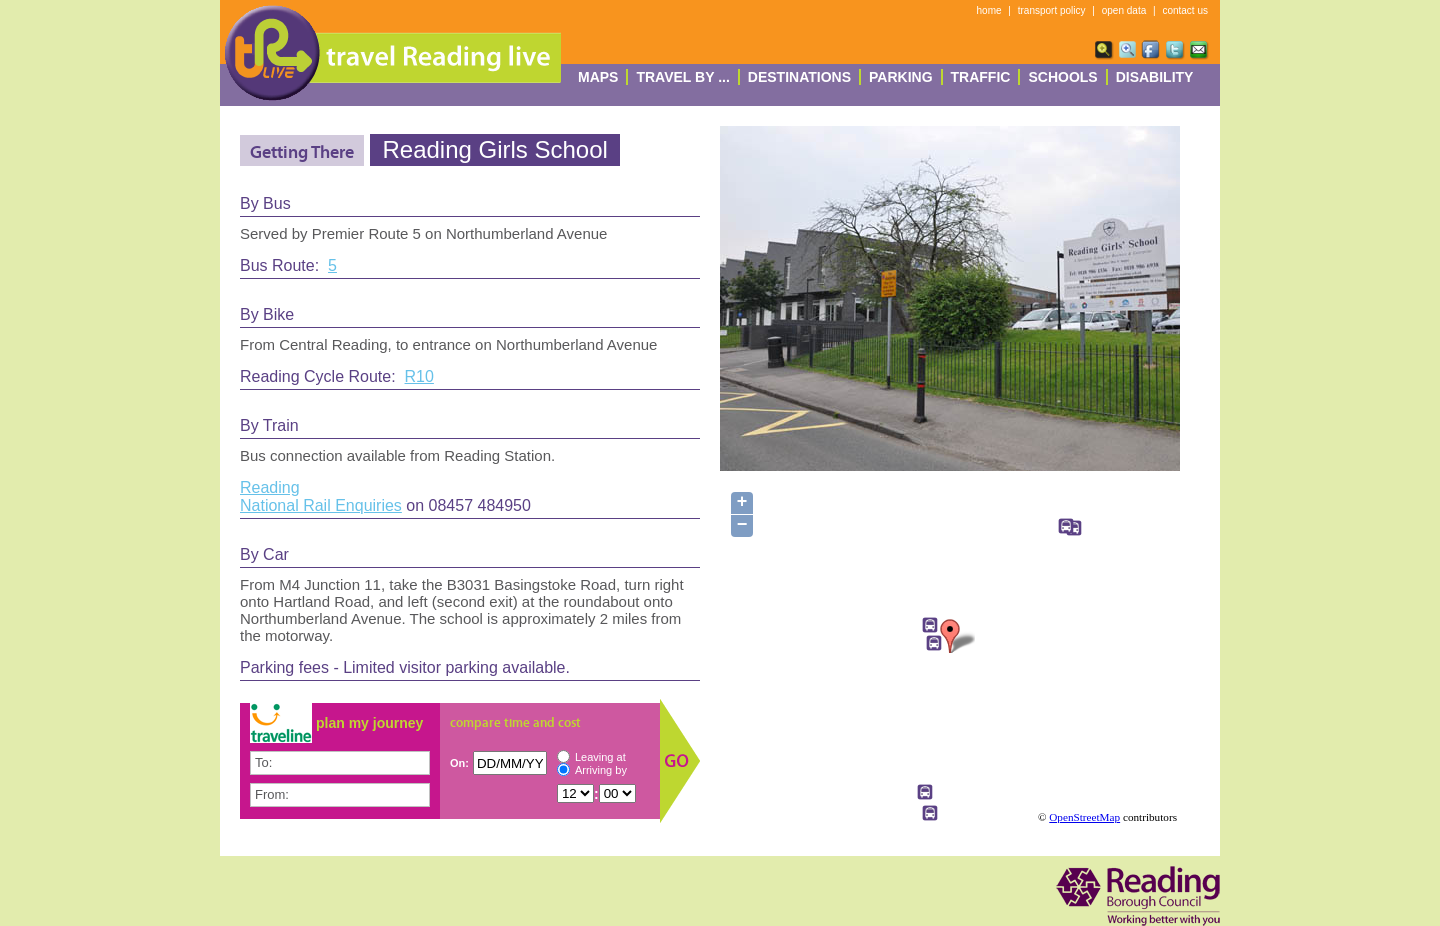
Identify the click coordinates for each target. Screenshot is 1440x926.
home (989, 10)
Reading (270, 487)
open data (1124, 10)
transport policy (1052, 10)
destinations (799, 77)
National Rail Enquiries (321, 505)
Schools (1062, 77)
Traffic (981, 77)
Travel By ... (682, 77)
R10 (419, 376)
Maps (598, 77)
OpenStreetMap (1084, 817)
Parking (901, 77)
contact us (1185, 10)
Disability (1155, 77)
